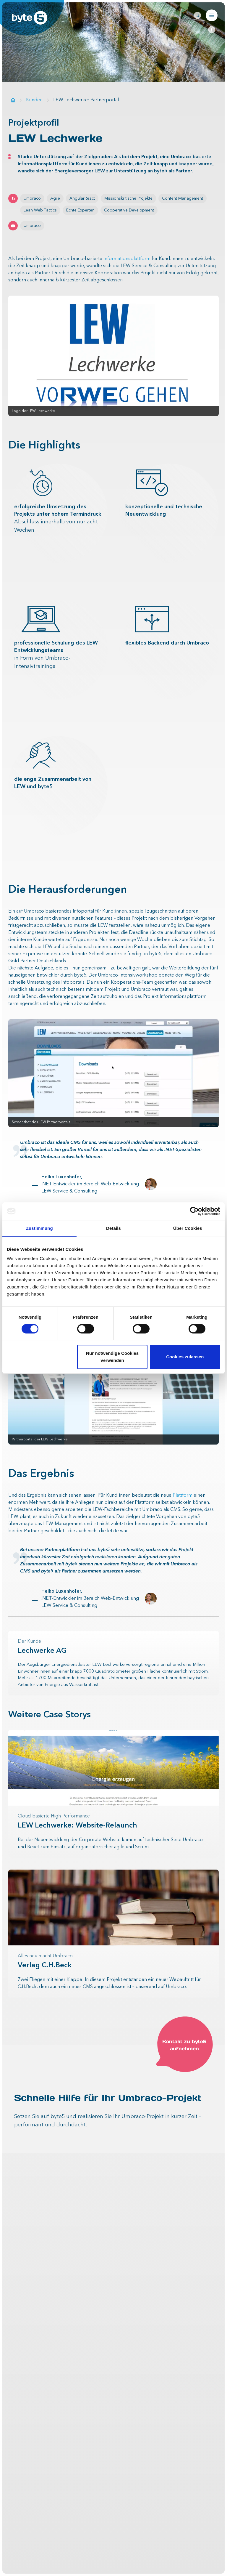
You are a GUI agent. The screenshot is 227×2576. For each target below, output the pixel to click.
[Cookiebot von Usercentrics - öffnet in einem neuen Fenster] (194, 1211)
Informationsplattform (126, 259)
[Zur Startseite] (13, 100)
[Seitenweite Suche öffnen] (197, 15)
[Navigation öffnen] (212, 15)
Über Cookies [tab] (187, 1228)
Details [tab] (113, 1228)
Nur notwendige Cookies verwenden (112, 1357)
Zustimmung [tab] (39, 1228)
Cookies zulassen (185, 1356)
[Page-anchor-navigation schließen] (211, 29)
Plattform (182, 1495)
